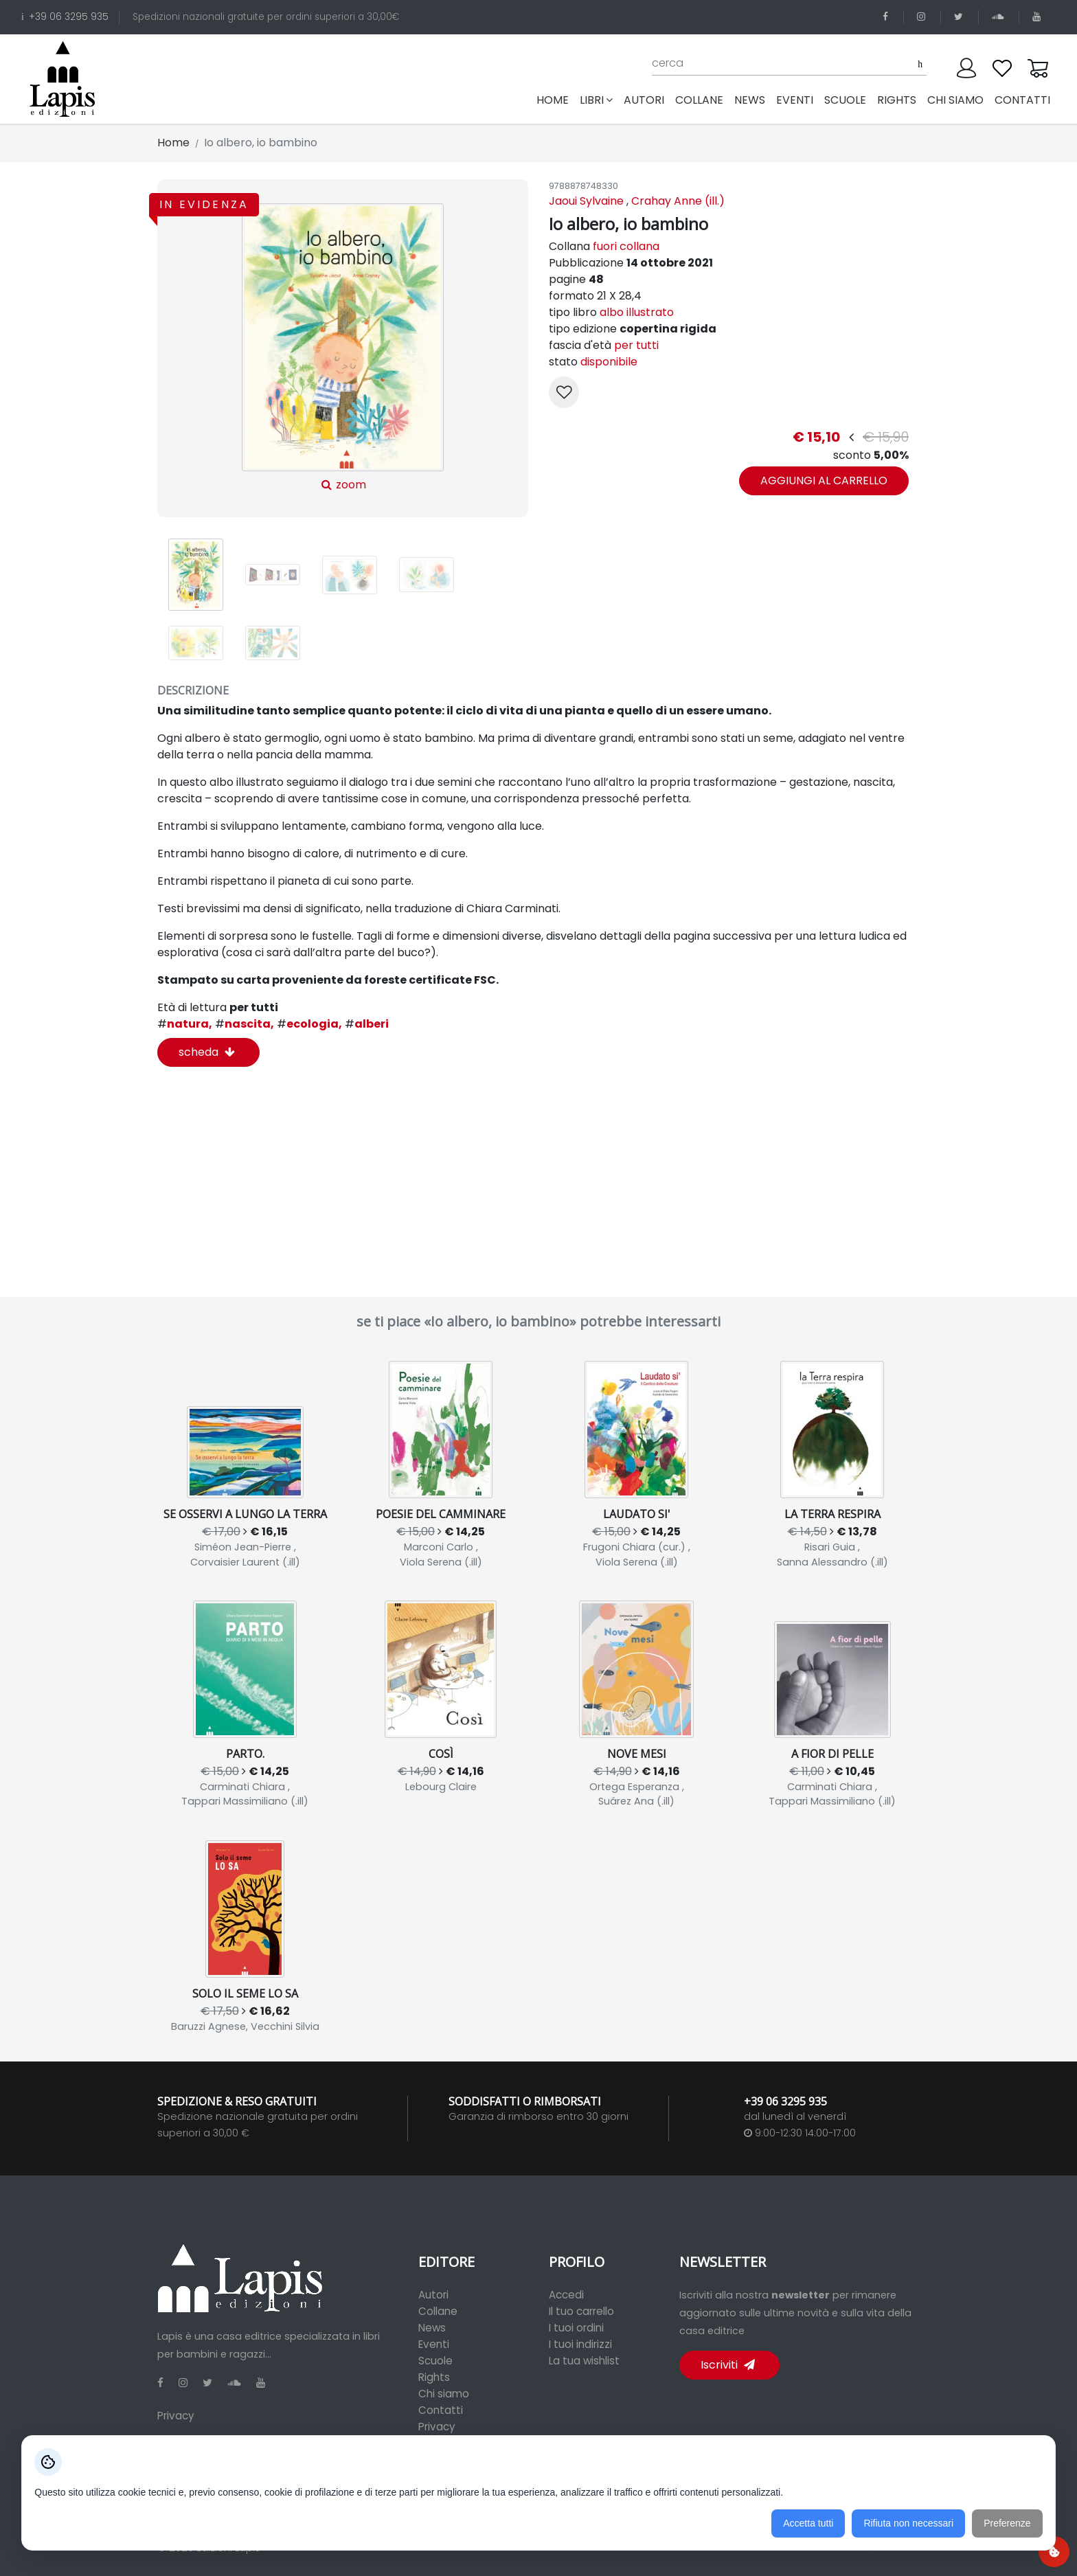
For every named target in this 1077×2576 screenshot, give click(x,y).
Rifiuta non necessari (908, 2523)
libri (596, 100)
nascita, (244, 1024)
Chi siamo (443, 2393)
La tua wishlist (584, 2360)
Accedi (566, 2294)
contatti (1022, 100)
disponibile (608, 362)
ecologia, (309, 1024)
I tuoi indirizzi (580, 2344)
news (749, 100)
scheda (207, 1052)
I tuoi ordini (576, 2327)
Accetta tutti (808, 2523)
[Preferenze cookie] (1054, 2551)
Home (555, 99)
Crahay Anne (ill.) (678, 201)
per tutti (636, 345)
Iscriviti (728, 2365)
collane (699, 100)
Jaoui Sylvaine (586, 201)
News (432, 2327)
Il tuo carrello (581, 2311)
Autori (433, 2294)
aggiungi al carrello (823, 480)
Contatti (440, 2410)
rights (896, 100)
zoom (342, 348)
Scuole (435, 2360)
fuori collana (626, 246)
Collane (437, 2311)
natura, (184, 1024)
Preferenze (1007, 2523)
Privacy (175, 2415)
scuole (845, 100)
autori (644, 100)
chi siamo (955, 100)
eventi (794, 100)
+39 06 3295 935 (65, 16)
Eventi (433, 2344)
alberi (367, 1024)
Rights (434, 2377)
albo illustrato (637, 312)
